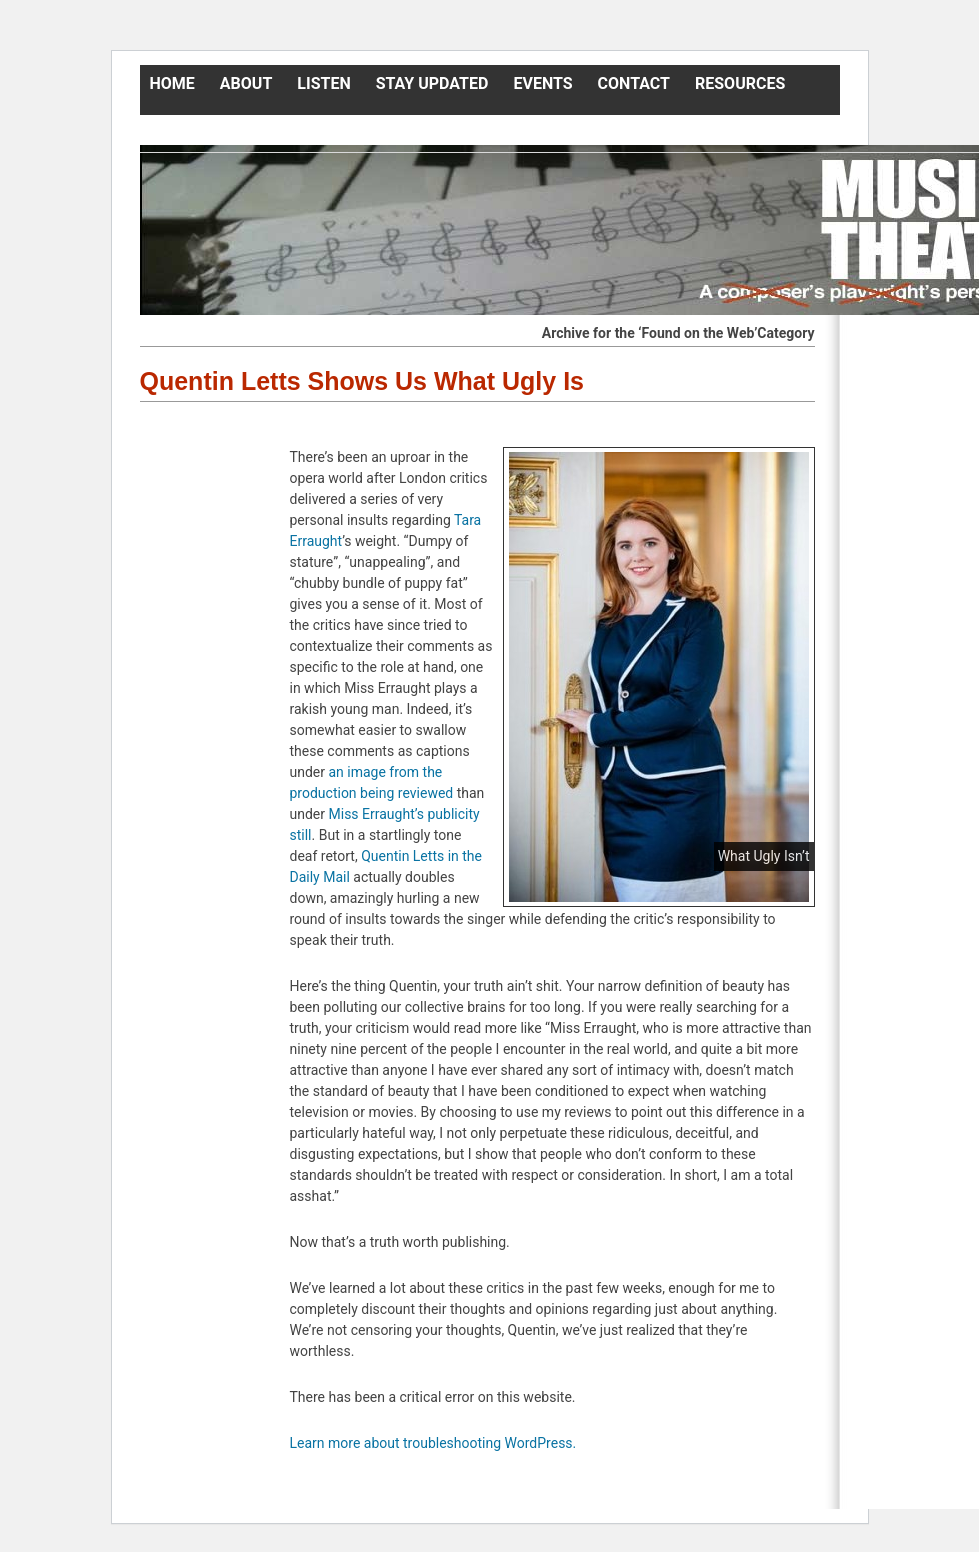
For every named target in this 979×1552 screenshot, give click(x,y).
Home (172, 83)
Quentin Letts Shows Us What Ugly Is (362, 381)
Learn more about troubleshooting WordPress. (433, 1443)
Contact (634, 83)
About (246, 83)
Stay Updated (432, 83)
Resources (740, 83)
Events (542, 83)
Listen (323, 83)
